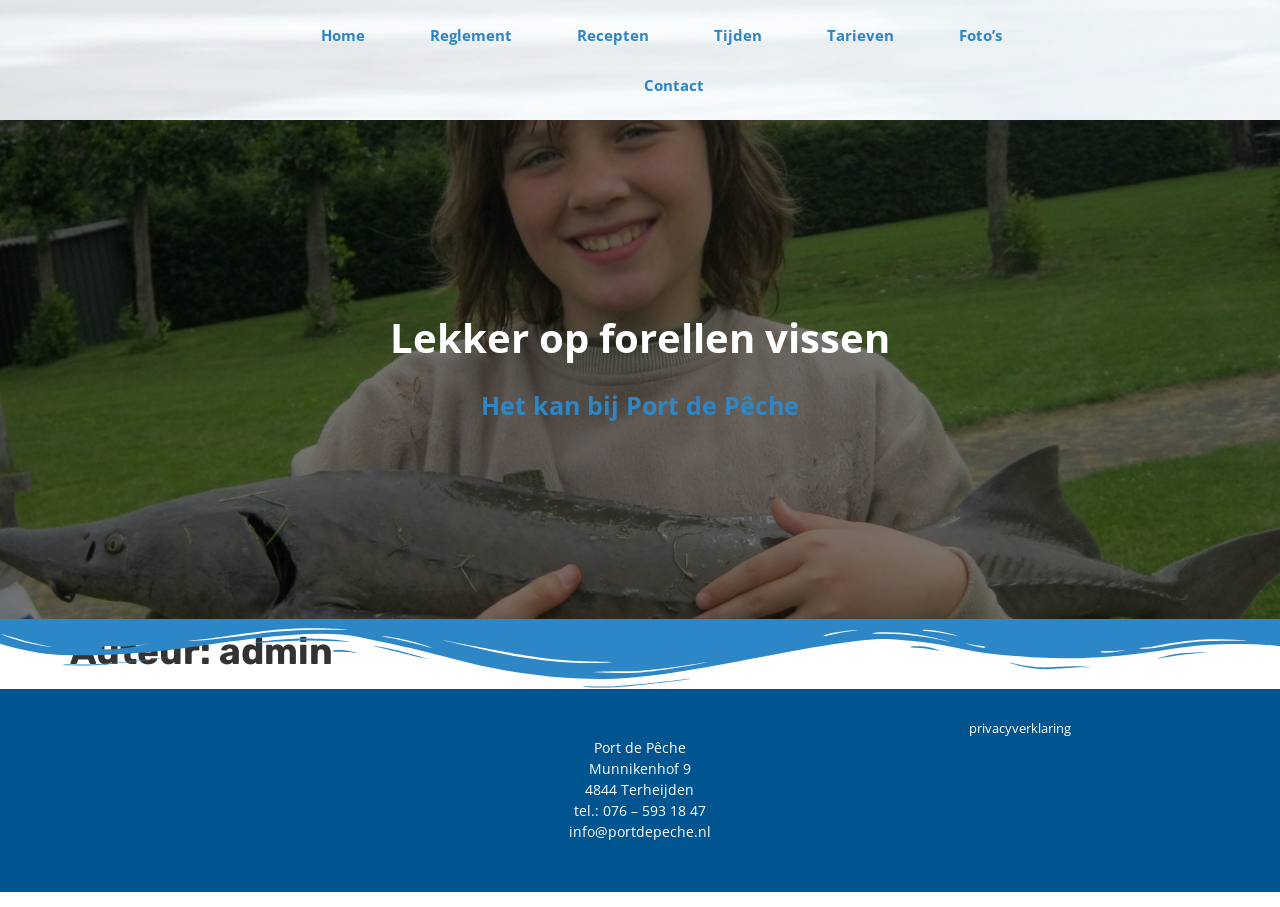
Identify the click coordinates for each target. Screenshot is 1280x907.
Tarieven (860, 35)
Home (343, 35)
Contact (674, 85)
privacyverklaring (1020, 729)
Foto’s (980, 35)
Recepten (613, 35)
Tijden (738, 35)
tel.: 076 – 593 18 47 (640, 811)
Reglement (471, 35)
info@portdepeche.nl (640, 832)
